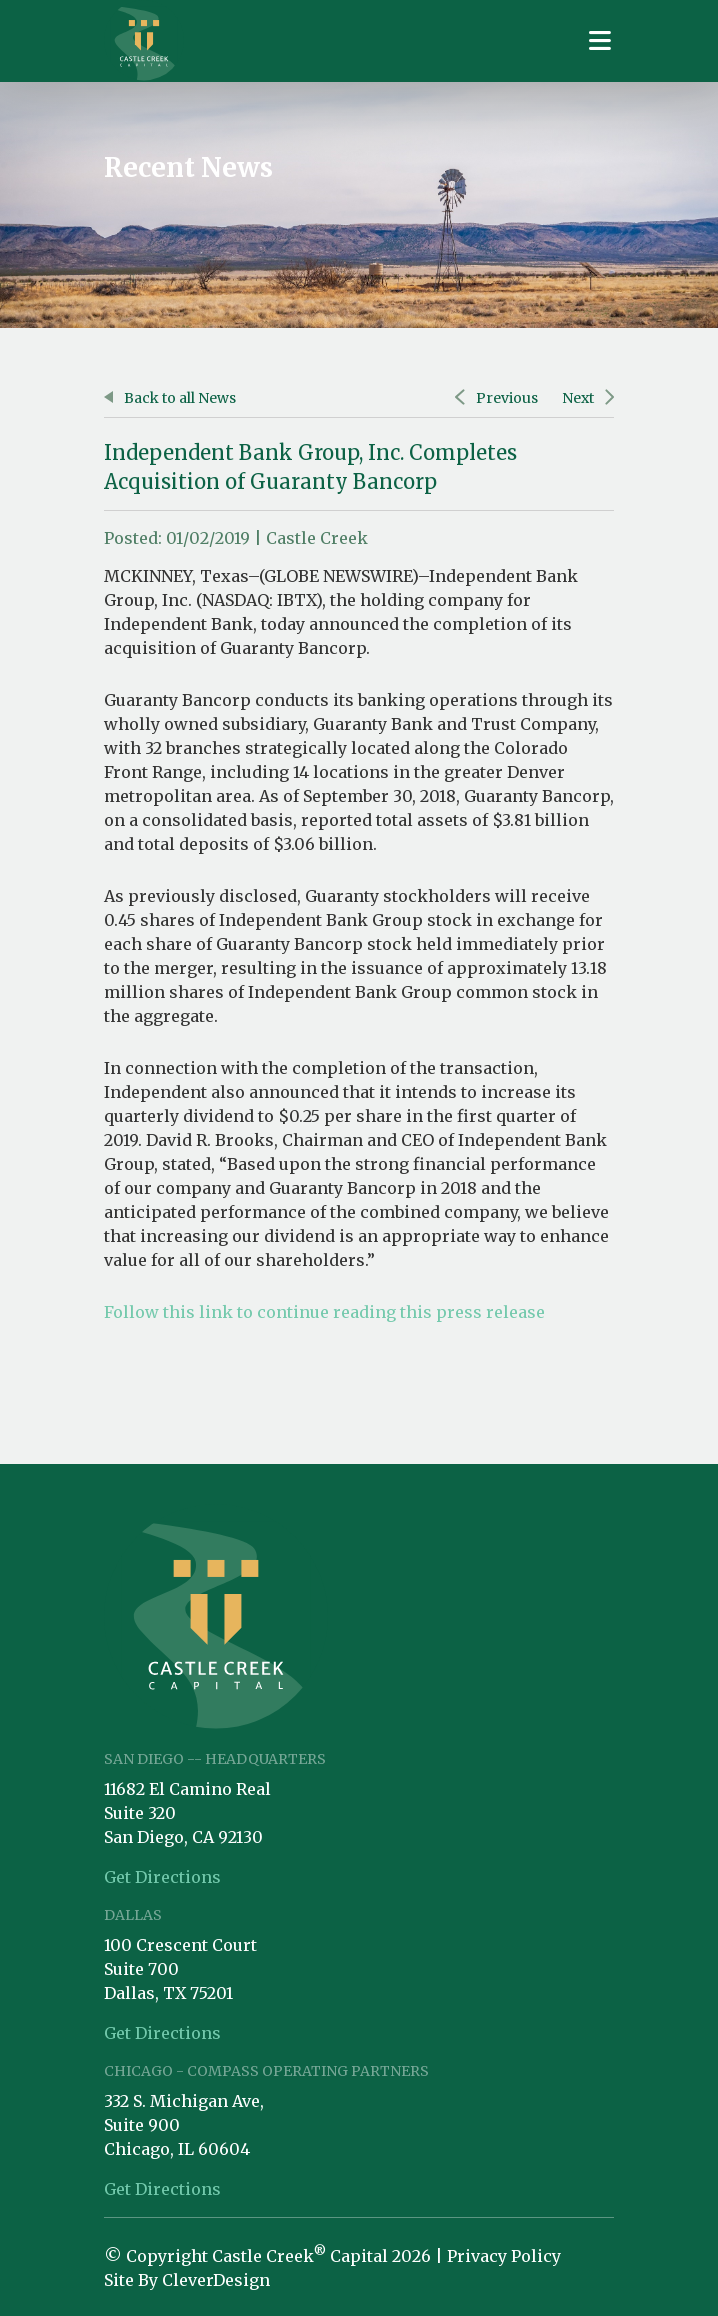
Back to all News (170, 398)
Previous (496, 398)
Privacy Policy (504, 2256)
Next (588, 398)
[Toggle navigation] (600, 41)
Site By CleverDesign (187, 2280)
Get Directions (162, 1877)
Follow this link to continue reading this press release (324, 1312)
